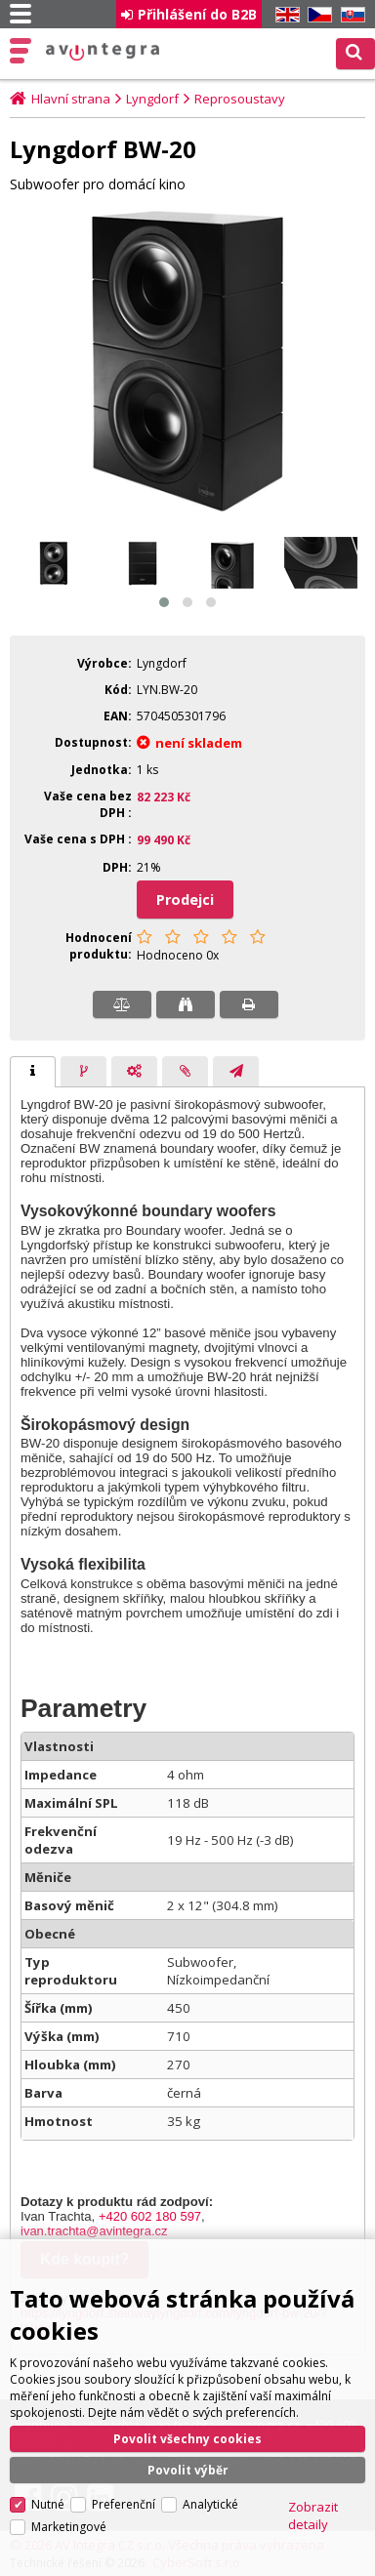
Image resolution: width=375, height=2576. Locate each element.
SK (349, 15)
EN (284, 15)
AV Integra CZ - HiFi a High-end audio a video (103, 52)
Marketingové (68, 2481)
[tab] (33, 1071)
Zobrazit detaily (313, 2469)
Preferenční (123, 2458)
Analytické (210, 2458)
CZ (316, 15)
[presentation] (33, 1071)
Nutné (47, 2458)
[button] (164, 602)
